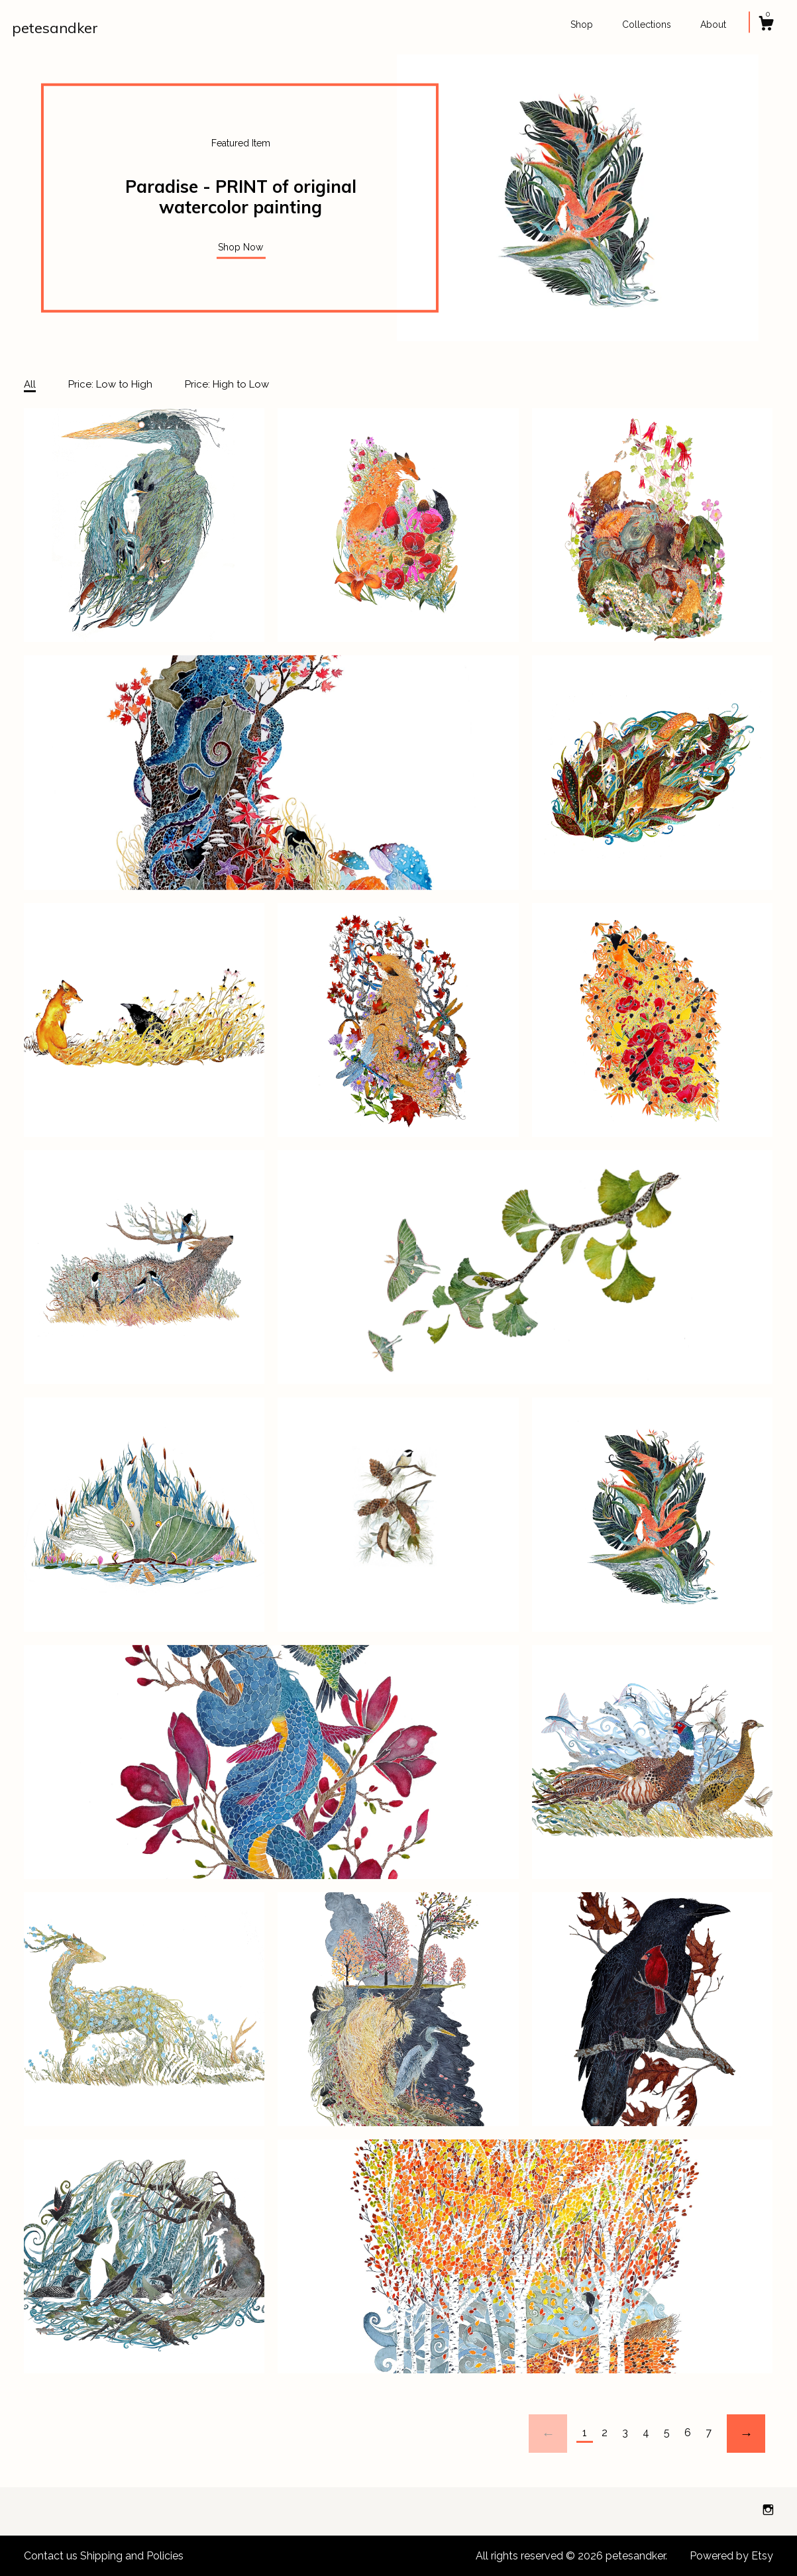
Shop (581, 24)
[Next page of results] (746, 2433)
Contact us (51, 2555)
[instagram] (768, 2510)
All (30, 384)
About (713, 24)
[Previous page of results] (548, 2433)
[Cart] (766, 25)
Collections (646, 24)
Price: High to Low (227, 384)
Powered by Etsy (731, 2555)
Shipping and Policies (132, 2555)
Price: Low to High (110, 384)
